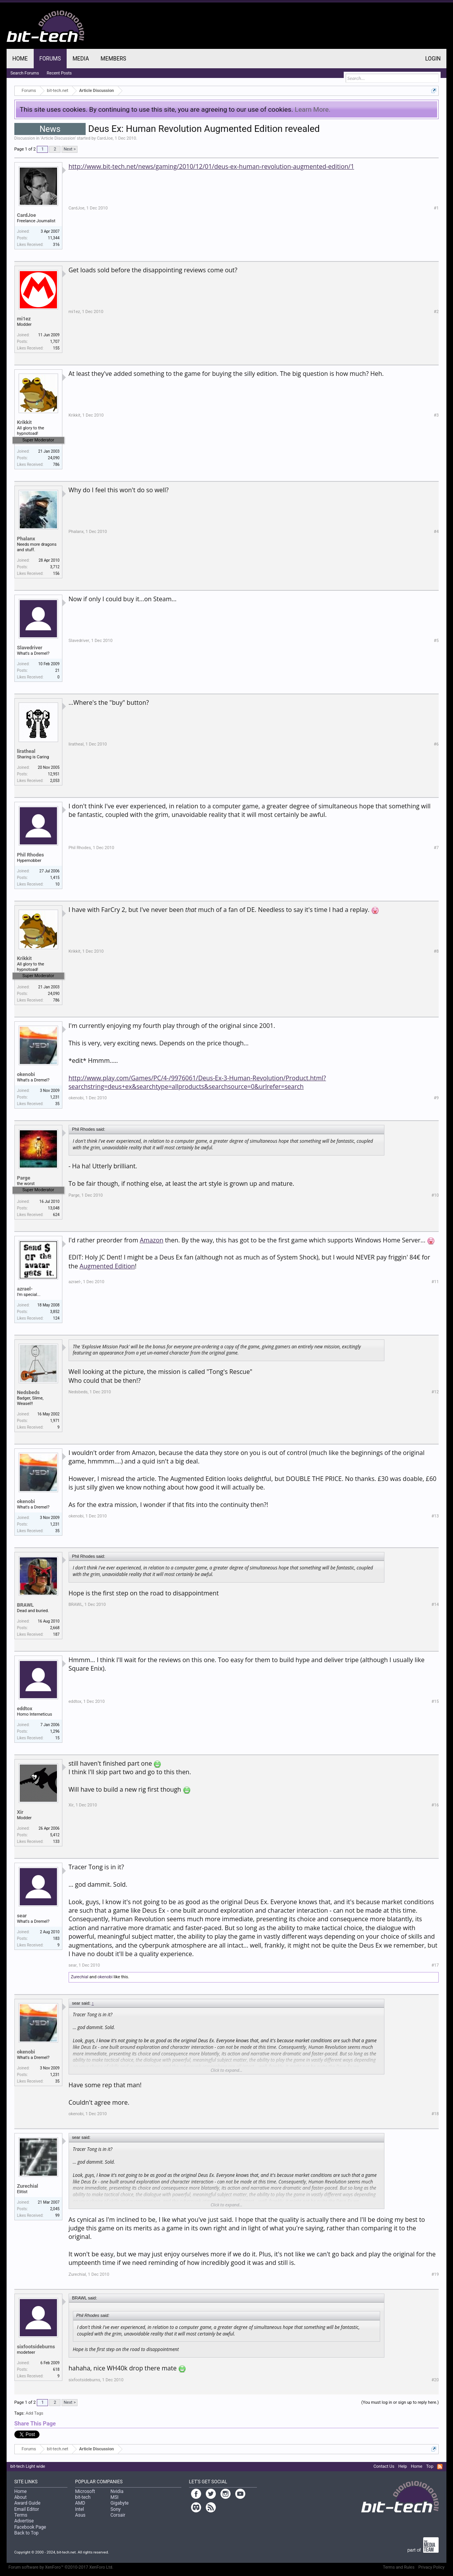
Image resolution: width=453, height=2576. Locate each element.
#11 (435, 1281)
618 (56, 2369)
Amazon (152, 1240)
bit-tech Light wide (27, 2466)
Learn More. (313, 109)
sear (22, 1916)
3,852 (54, 1312)
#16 (435, 1805)
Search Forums (24, 73)
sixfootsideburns (36, 2346)
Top (429, 2466)
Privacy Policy (432, 2567)
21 (57, 670)
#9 (436, 1097)
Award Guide (27, 2503)
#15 (435, 1701)
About (20, 2497)
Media (80, 58)
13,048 (54, 1208)
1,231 (54, 1097)
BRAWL (25, 1605)
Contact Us (384, 2466)
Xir (20, 1812)
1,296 (54, 1731)
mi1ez (24, 319)
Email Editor (26, 2509)
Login (433, 58)
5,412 (54, 1835)
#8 (436, 951)
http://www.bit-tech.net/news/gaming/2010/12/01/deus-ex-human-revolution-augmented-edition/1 (211, 166)
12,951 (54, 774)
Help (402, 2466)
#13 (435, 1516)
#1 (436, 208)
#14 (435, 1604)
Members (113, 58)
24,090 (54, 458)
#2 (436, 311)
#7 (436, 847)
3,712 (54, 567)
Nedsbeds (28, 1392)
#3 (436, 415)
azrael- (25, 1289)
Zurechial (79, 1976)
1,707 (54, 341)
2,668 (54, 1628)
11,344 (54, 238)
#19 (435, 2274)
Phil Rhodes (30, 855)
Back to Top (26, 2533)
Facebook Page (30, 2527)
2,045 (54, 2209)
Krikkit (24, 422)
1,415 (54, 877)
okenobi (26, 1074)
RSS (440, 2466)
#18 (435, 2113)
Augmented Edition (107, 1266)
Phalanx (26, 538)
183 (56, 1938)
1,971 (54, 1421)
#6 (436, 744)
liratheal (26, 751)
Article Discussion (58, 138)
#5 (436, 640)
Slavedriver (30, 647)
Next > (70, 149)
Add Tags (34, 2413)
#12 (435, 1391)
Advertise (24, 2521)
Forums (50, 58)
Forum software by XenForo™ (61, 2567)
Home (20, 58)
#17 (435, 1965)
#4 (436, 531)
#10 (435, 1195)
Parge (23, 1178)
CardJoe (105, 138)
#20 (435, 2379)
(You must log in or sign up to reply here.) (400, 2402)
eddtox (25, 1708)
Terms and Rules (399, 2567)
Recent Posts (59, 73)
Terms (21, 2515)
